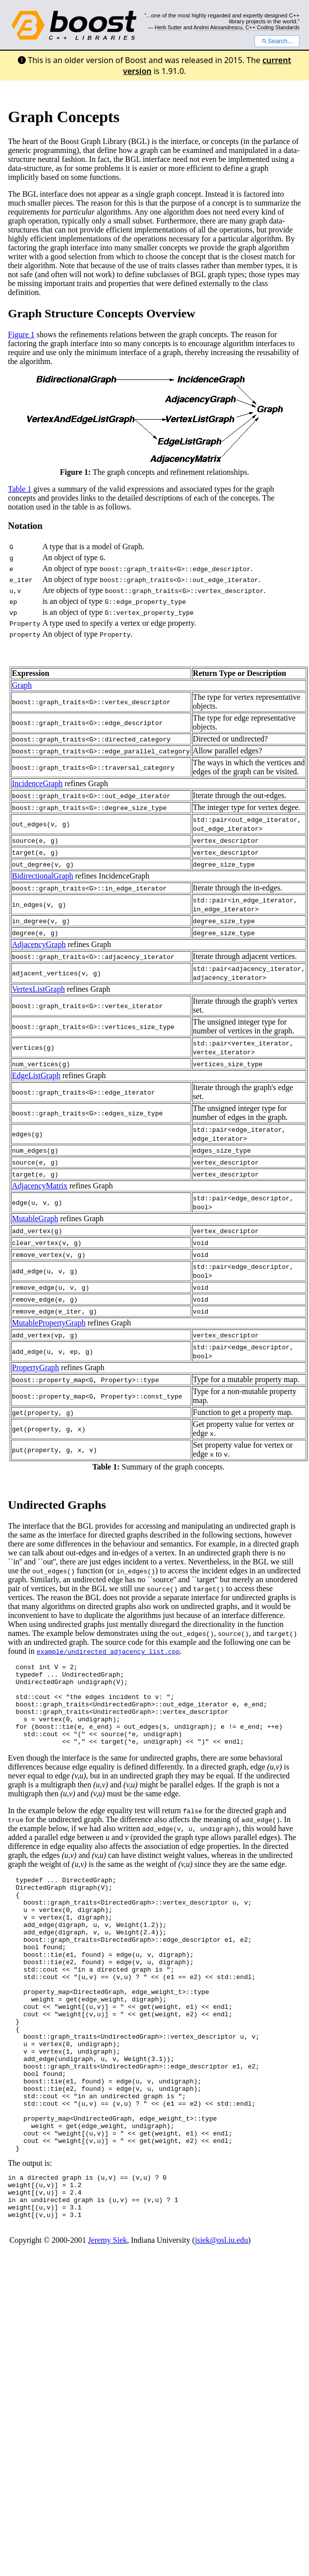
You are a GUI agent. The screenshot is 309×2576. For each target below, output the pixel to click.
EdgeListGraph (36, 1075)
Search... (277, 41)
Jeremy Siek (107, 2320)
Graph (22, 685)
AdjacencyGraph (38, 944)
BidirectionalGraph (42, 876)
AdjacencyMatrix (39, 1185)
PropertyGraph (35, 1367)
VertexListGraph (38, 989)
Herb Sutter (168, 27)
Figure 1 (21, 334)
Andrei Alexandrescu (218, 27)
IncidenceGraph (37, 783)
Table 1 (19, 489)
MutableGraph (35, 1218)
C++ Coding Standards (273, 27)
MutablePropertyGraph (48, 1323)
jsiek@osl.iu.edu (221, 2320)
